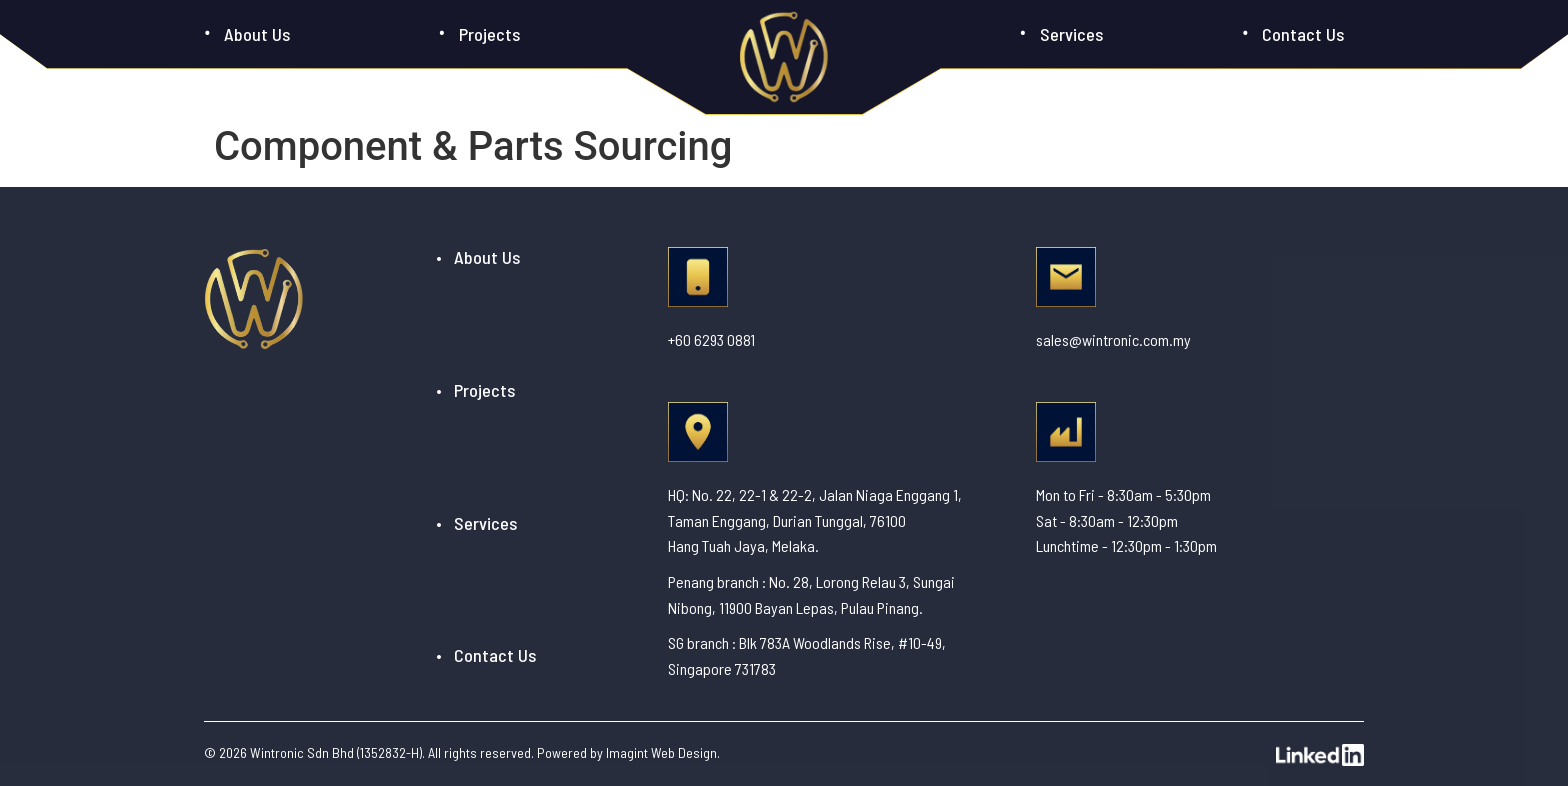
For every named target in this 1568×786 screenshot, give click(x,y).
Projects (489, 34)
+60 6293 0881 (711, 339)
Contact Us (1303, 34)
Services (1071, 34)
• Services (476, 523)
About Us (257, 34)
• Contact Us (486, 655)
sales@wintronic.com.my (1113, 339)
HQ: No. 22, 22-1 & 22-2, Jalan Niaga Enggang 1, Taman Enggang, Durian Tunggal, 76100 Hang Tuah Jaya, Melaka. (815, 520)
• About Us (478, 257)
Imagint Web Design (661, 752)
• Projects (475, 390)
